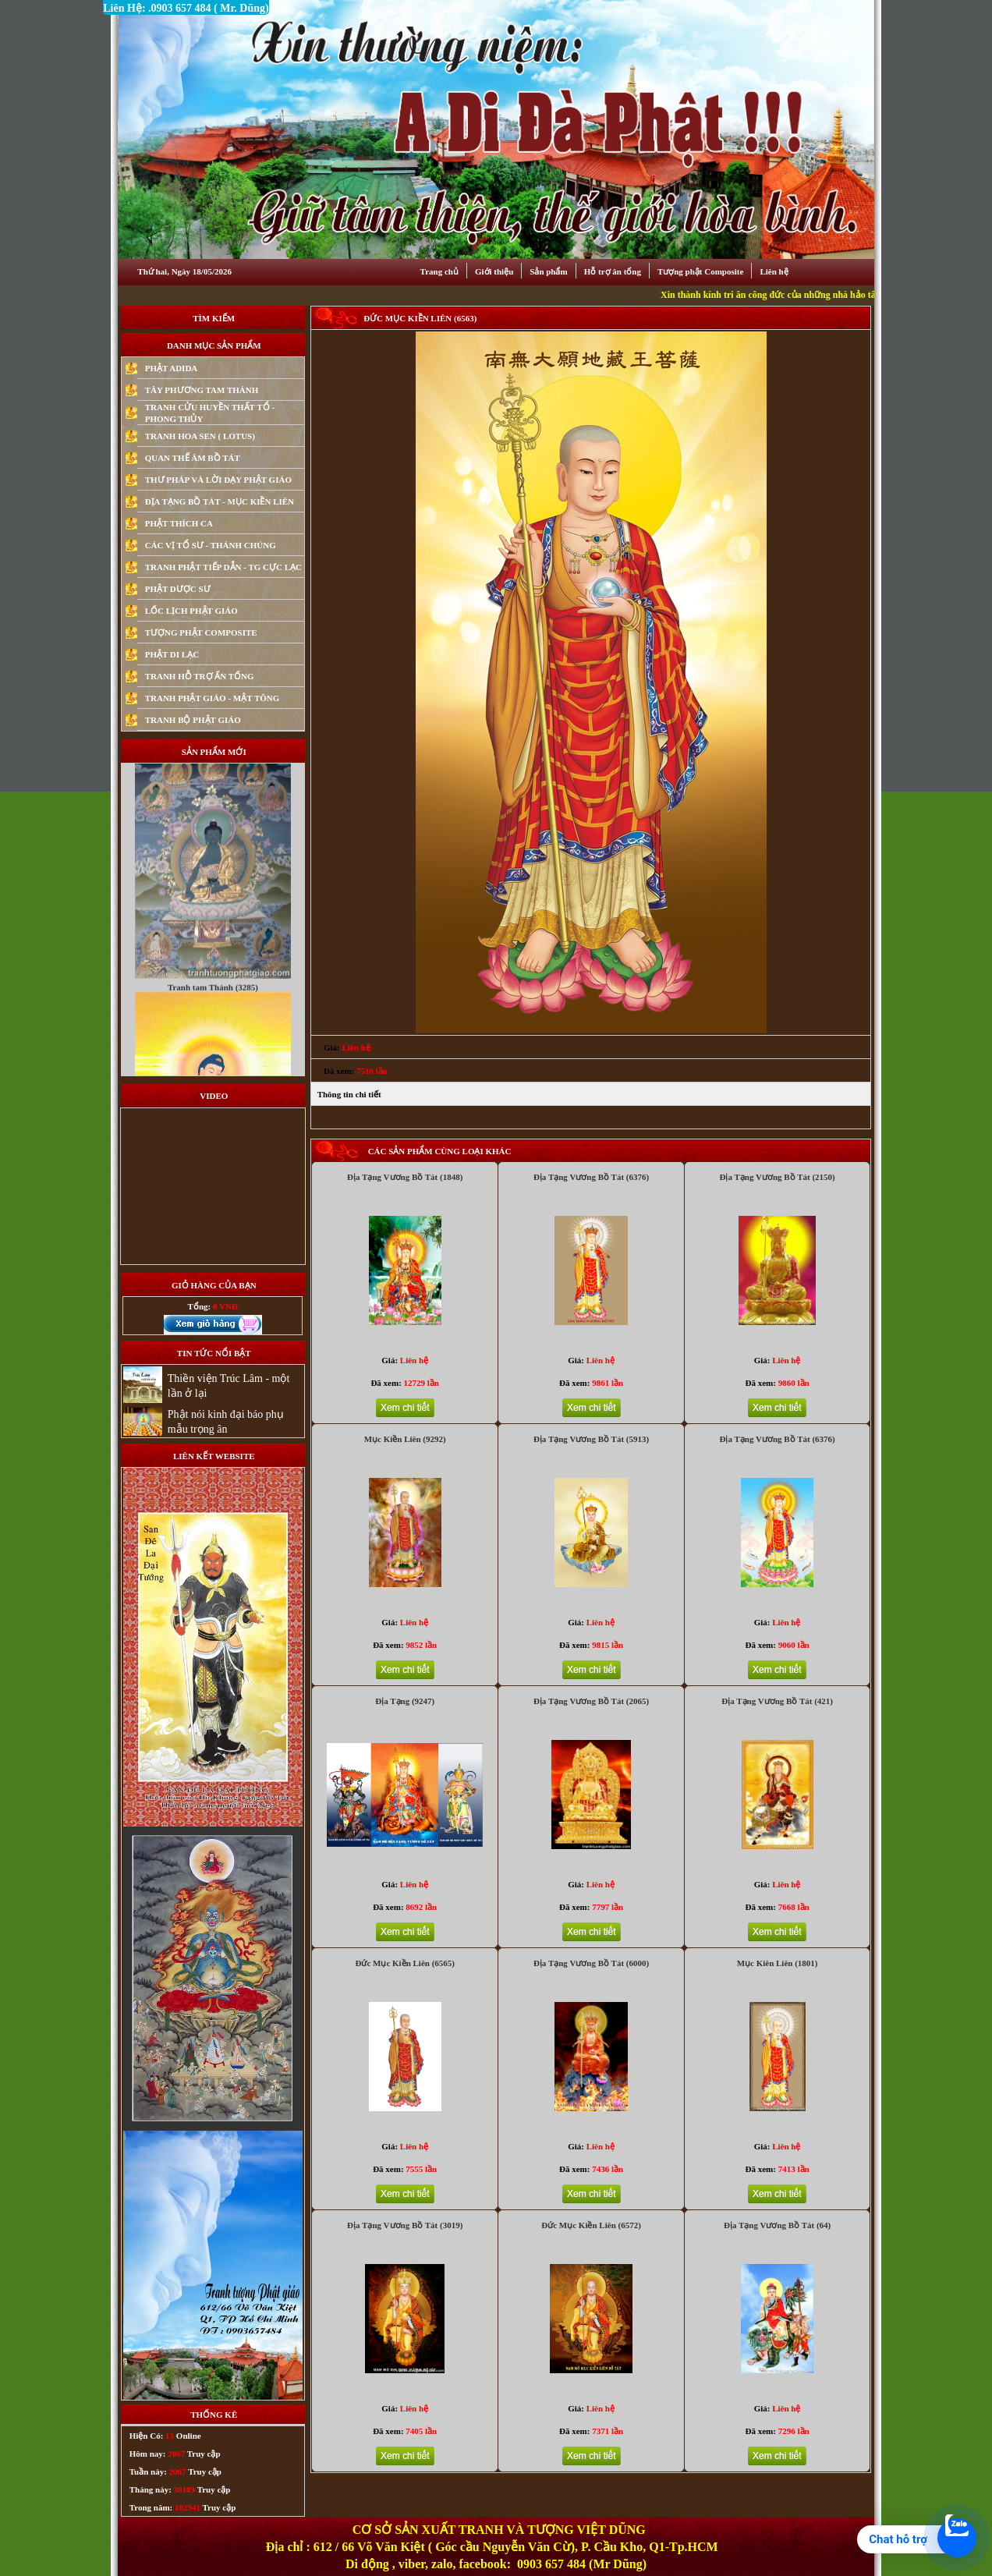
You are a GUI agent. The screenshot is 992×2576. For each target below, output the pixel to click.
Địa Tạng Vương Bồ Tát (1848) (404, 1177)
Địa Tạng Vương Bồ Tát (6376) (591, 1177)
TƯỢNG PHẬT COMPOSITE (201, 632)
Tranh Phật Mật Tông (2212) (213, 773)
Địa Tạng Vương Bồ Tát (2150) (776, 1177)
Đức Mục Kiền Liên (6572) (591, 2225)
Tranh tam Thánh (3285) (213, 1018)
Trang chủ (439, 271)
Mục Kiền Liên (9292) (405, 1439)
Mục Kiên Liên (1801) (777, 1963)
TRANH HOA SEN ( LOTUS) (200, 436)
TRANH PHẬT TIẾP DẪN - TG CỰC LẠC (223, 567)
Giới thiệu (494, 271)
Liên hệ (774, 271)
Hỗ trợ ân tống (612, 271)
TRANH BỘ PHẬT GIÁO (193, 720)
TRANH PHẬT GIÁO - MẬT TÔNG (212, 698)
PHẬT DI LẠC (172, 654)
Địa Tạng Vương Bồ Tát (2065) (591, 1701)
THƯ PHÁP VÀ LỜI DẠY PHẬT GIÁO (218, 479)
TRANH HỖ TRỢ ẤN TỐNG (199, 676)
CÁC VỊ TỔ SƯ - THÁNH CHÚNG (210, 545)
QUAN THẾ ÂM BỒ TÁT (192, 457)
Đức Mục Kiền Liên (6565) (405, 1963)
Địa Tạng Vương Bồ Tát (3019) (404, 2225)
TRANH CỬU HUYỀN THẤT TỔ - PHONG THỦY (210, 412)
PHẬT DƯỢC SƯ (178, 589)
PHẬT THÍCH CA (179, 523)
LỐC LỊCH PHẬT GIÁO (191, 610)
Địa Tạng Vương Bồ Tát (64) (777, 2225)
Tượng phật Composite (700, 271)
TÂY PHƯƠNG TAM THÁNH (202, 390)
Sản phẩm (548, 271)
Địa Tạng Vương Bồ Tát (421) (777, 1701)
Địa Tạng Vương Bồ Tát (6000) (591, 1963)
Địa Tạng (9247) (404, 1701)
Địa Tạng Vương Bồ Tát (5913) (591, 1439)
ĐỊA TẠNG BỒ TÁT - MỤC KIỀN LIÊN (219, 501)
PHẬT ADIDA (171, 368)
